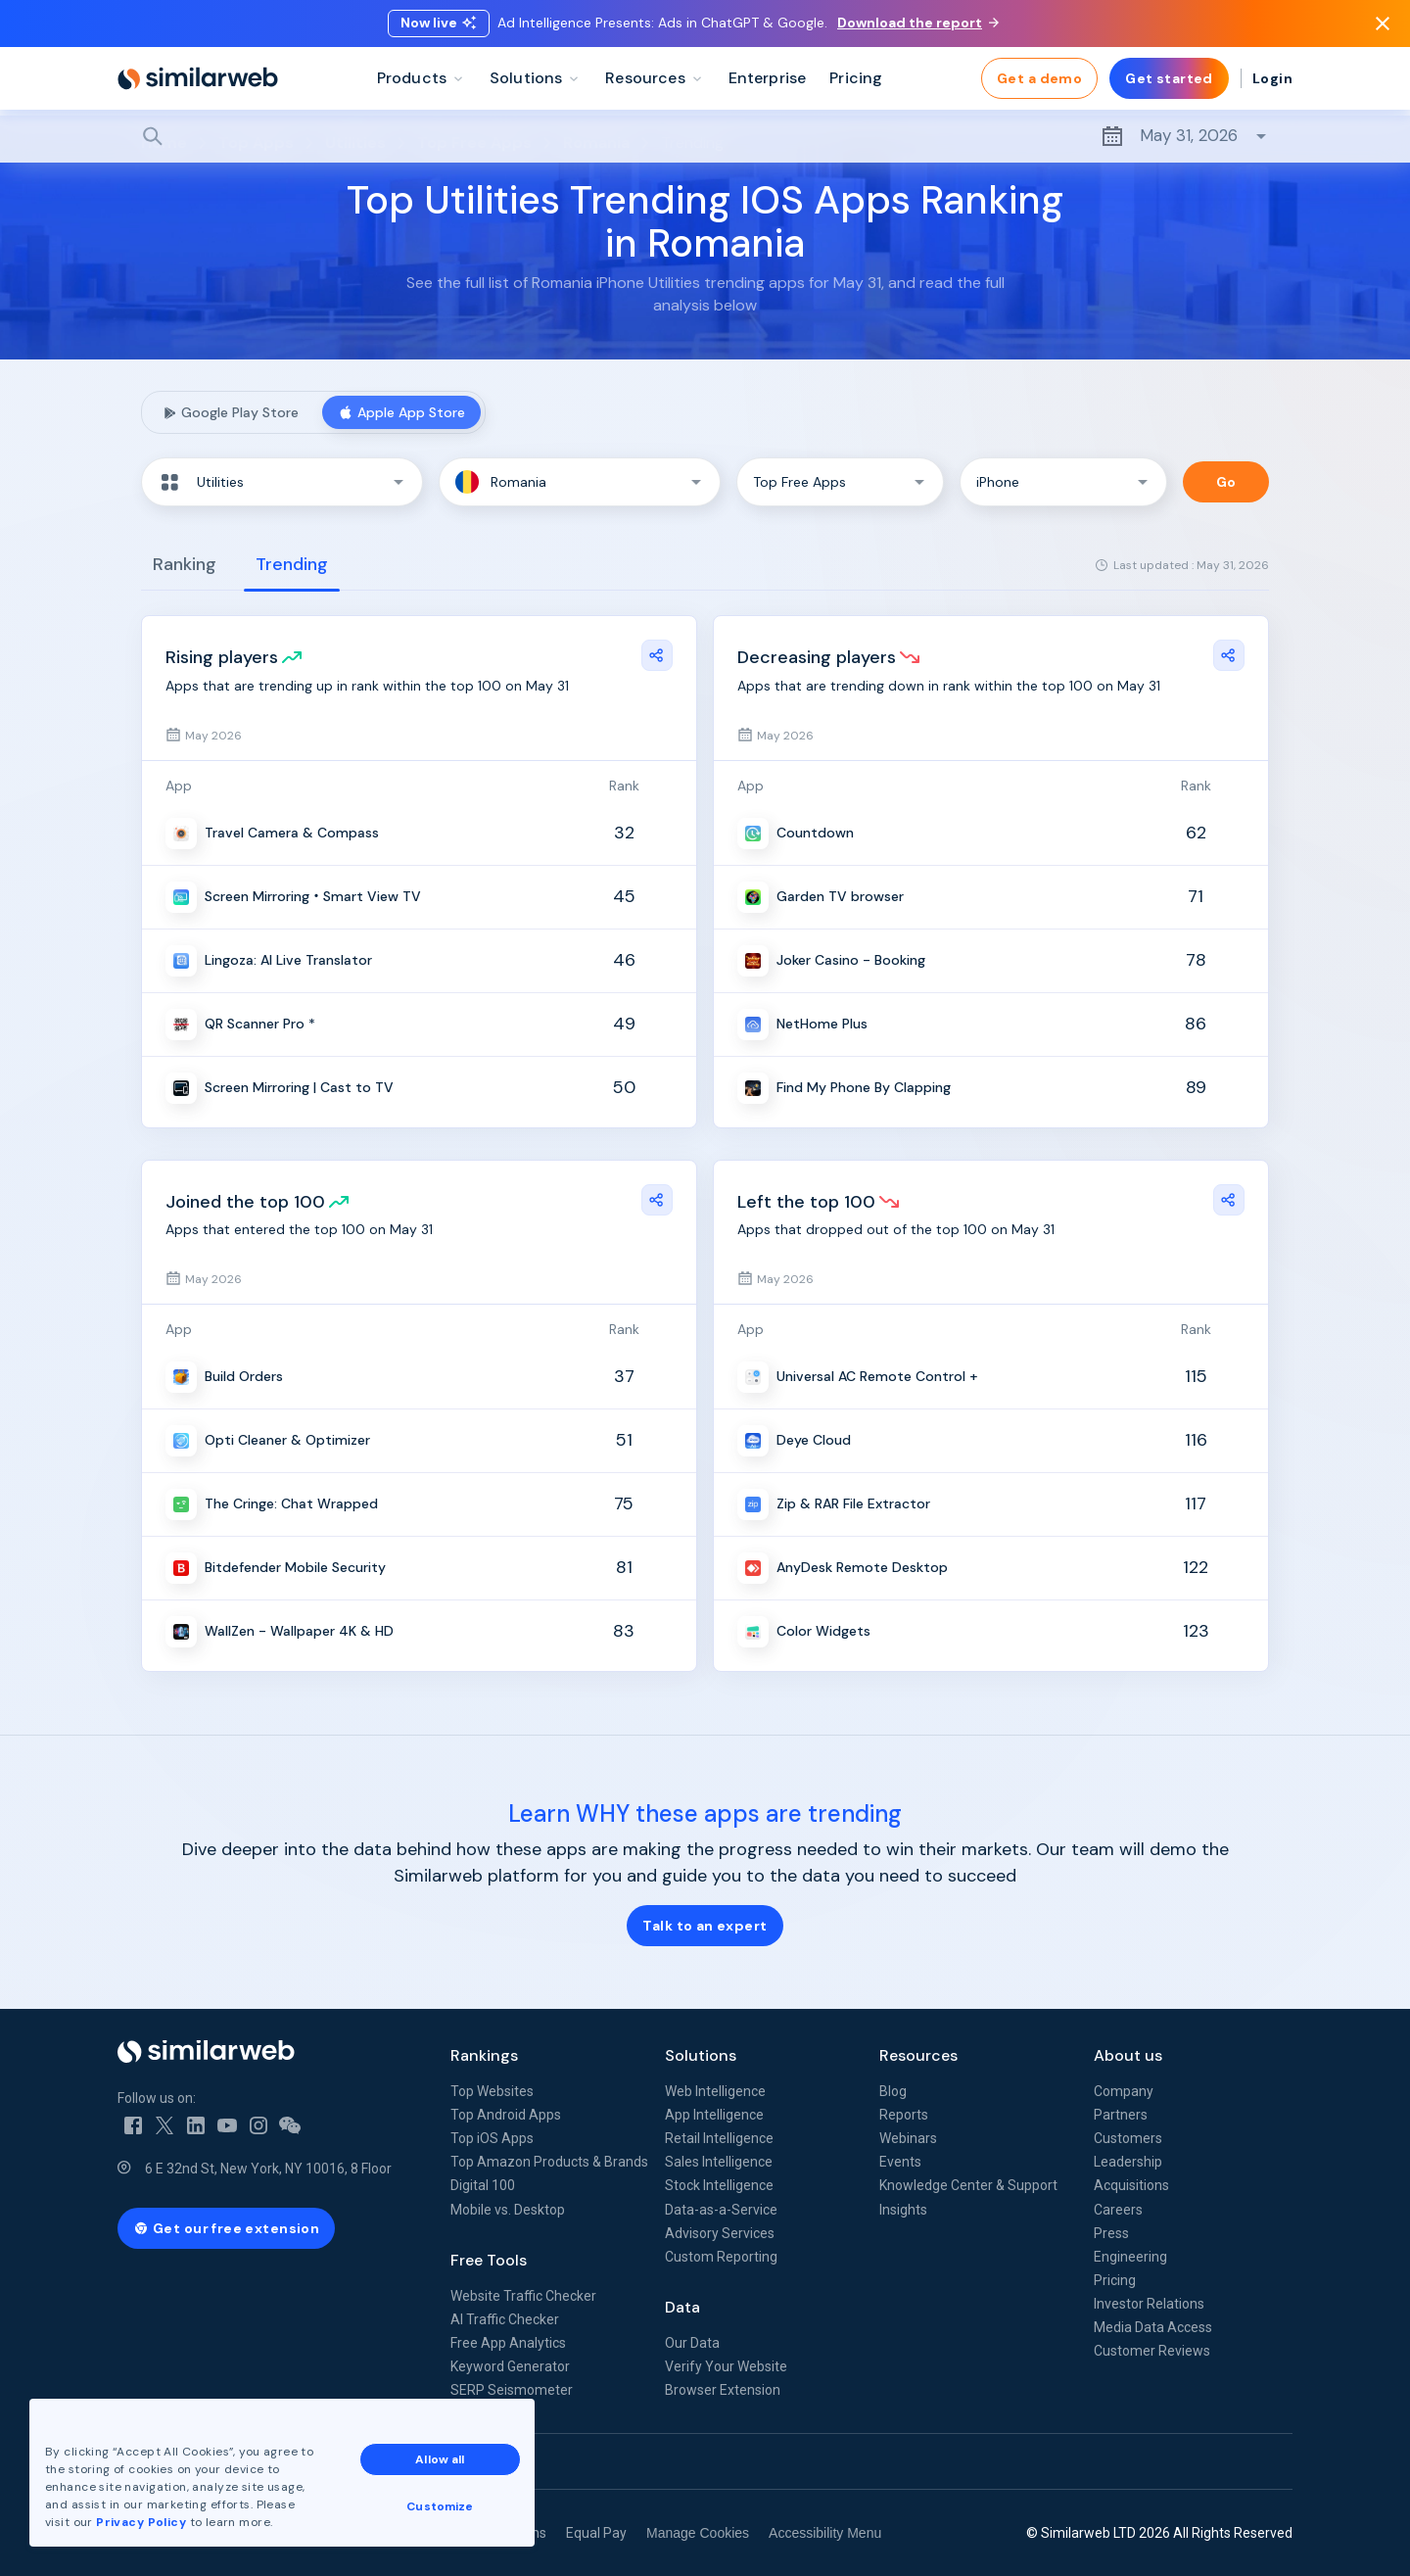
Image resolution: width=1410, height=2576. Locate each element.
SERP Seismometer (511, 2390)
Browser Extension (722, 2390)
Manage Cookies (697, 2533)
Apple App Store (401, 412)
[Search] (705, 136)
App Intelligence (714, 2115)
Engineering (1130, 2257)
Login (1272, 78)
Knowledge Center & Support (968, 2185)
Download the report (918, 22)
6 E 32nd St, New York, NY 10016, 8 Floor (268, 2168)
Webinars (908, 2138)
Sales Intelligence (719, 2162)
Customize (439, 2506)
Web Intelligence (715, 2091)
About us (1128, 2055)
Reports (903, 2115)
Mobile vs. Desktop (507, 2210)
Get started (1169, 78)
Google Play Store (230, 412)
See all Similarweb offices (206, 2461)
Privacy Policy (141, 2522)
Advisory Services (720, 2233)
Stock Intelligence (719, 2185)
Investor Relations (1149, 2304)
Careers (1118, 2210)
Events (900, 2162)
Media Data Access (1153, 2327)
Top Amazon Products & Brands (549, 2162)
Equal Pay (596, 2533)
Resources (918, 2055)
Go (1226, 482)
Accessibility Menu (825, 2533)
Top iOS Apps (492, 2138)
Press (1111, 2233)
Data (682, 2307)
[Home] (198, 78)
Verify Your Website (726, 2366)
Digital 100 (482, 2185)
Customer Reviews (1152, 2351)
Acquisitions (1131, 2185)
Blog (893, 2091)
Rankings (484, 2055)
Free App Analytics (508, 2343)
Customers (1128, 2138)
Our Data (692, 2343)
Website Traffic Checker (523, 2296)
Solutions (700, 2055)
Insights (903, 2210)
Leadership (1128, 2162)
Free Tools (488, 2260)
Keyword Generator (510, 2366)
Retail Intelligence (719, 2138)
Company (1123, 2091)
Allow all (439, 2459)
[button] (282, 481)
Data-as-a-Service (721, 2210)
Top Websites (492, 2091)
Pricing (1115, 2280)
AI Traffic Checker (504, 2319)
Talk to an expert (704, 1925)
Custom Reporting (721, 2257)
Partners (1121, 2115)
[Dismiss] (1382, 23)
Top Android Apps (505, 2115)
